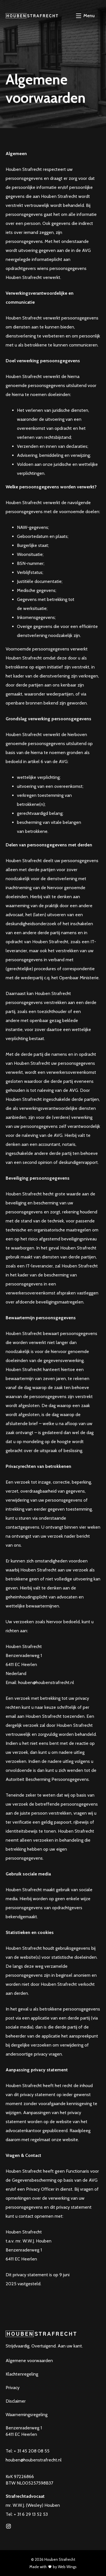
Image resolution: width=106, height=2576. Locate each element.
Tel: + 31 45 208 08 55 (27, 2451)
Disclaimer (16, 2401)
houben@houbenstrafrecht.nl (34, 2460)
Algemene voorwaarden (29, 2360)
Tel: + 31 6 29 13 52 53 (27, 2514)
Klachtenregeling (22, 2374)
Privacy (13, 2387)
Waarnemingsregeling (26, 2414)
